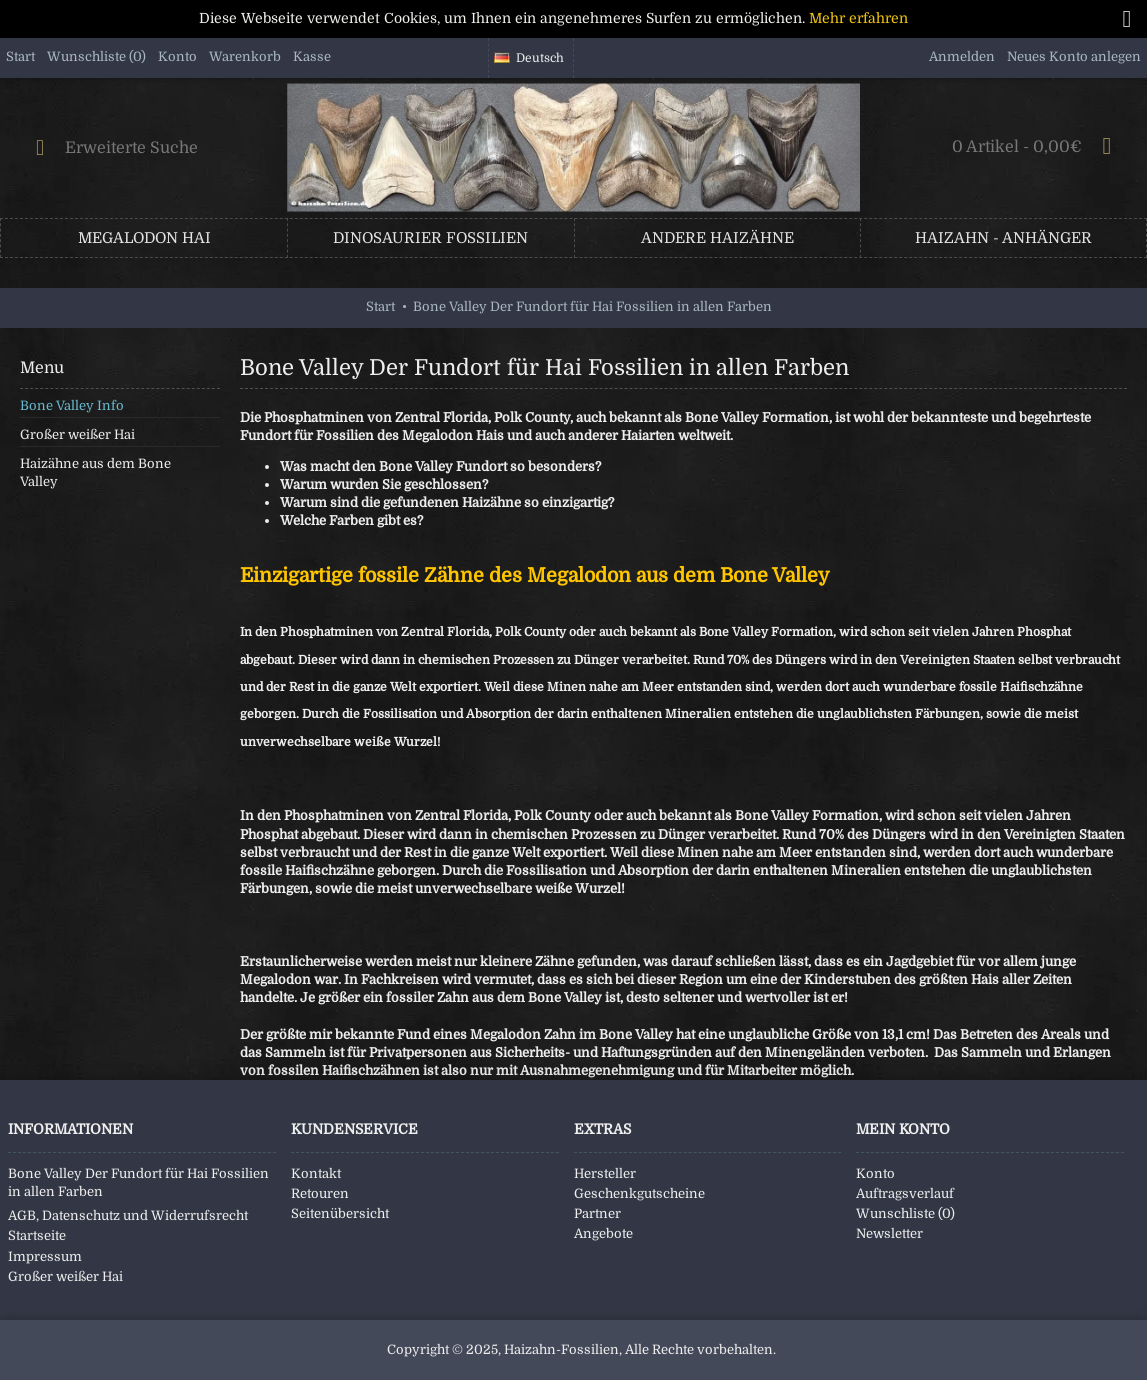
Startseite (37, 1235)
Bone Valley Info (72, 405)
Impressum (45, 1256)
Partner (597, 1213)
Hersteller (605, 1173)
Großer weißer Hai (77, 434)
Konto (875, 1173)
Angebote (603, 1233)
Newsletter (889, 1233)
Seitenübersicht (340, 1213)
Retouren (320, 1193)
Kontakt (316, 1173)
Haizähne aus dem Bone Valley (95, 472)
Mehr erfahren (858, 18)
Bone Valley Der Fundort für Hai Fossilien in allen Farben (138, 1182)
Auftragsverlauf (905, 1193)
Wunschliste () (905, 1213)
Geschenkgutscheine (639, 1193)
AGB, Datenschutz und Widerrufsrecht (128, 1215)
